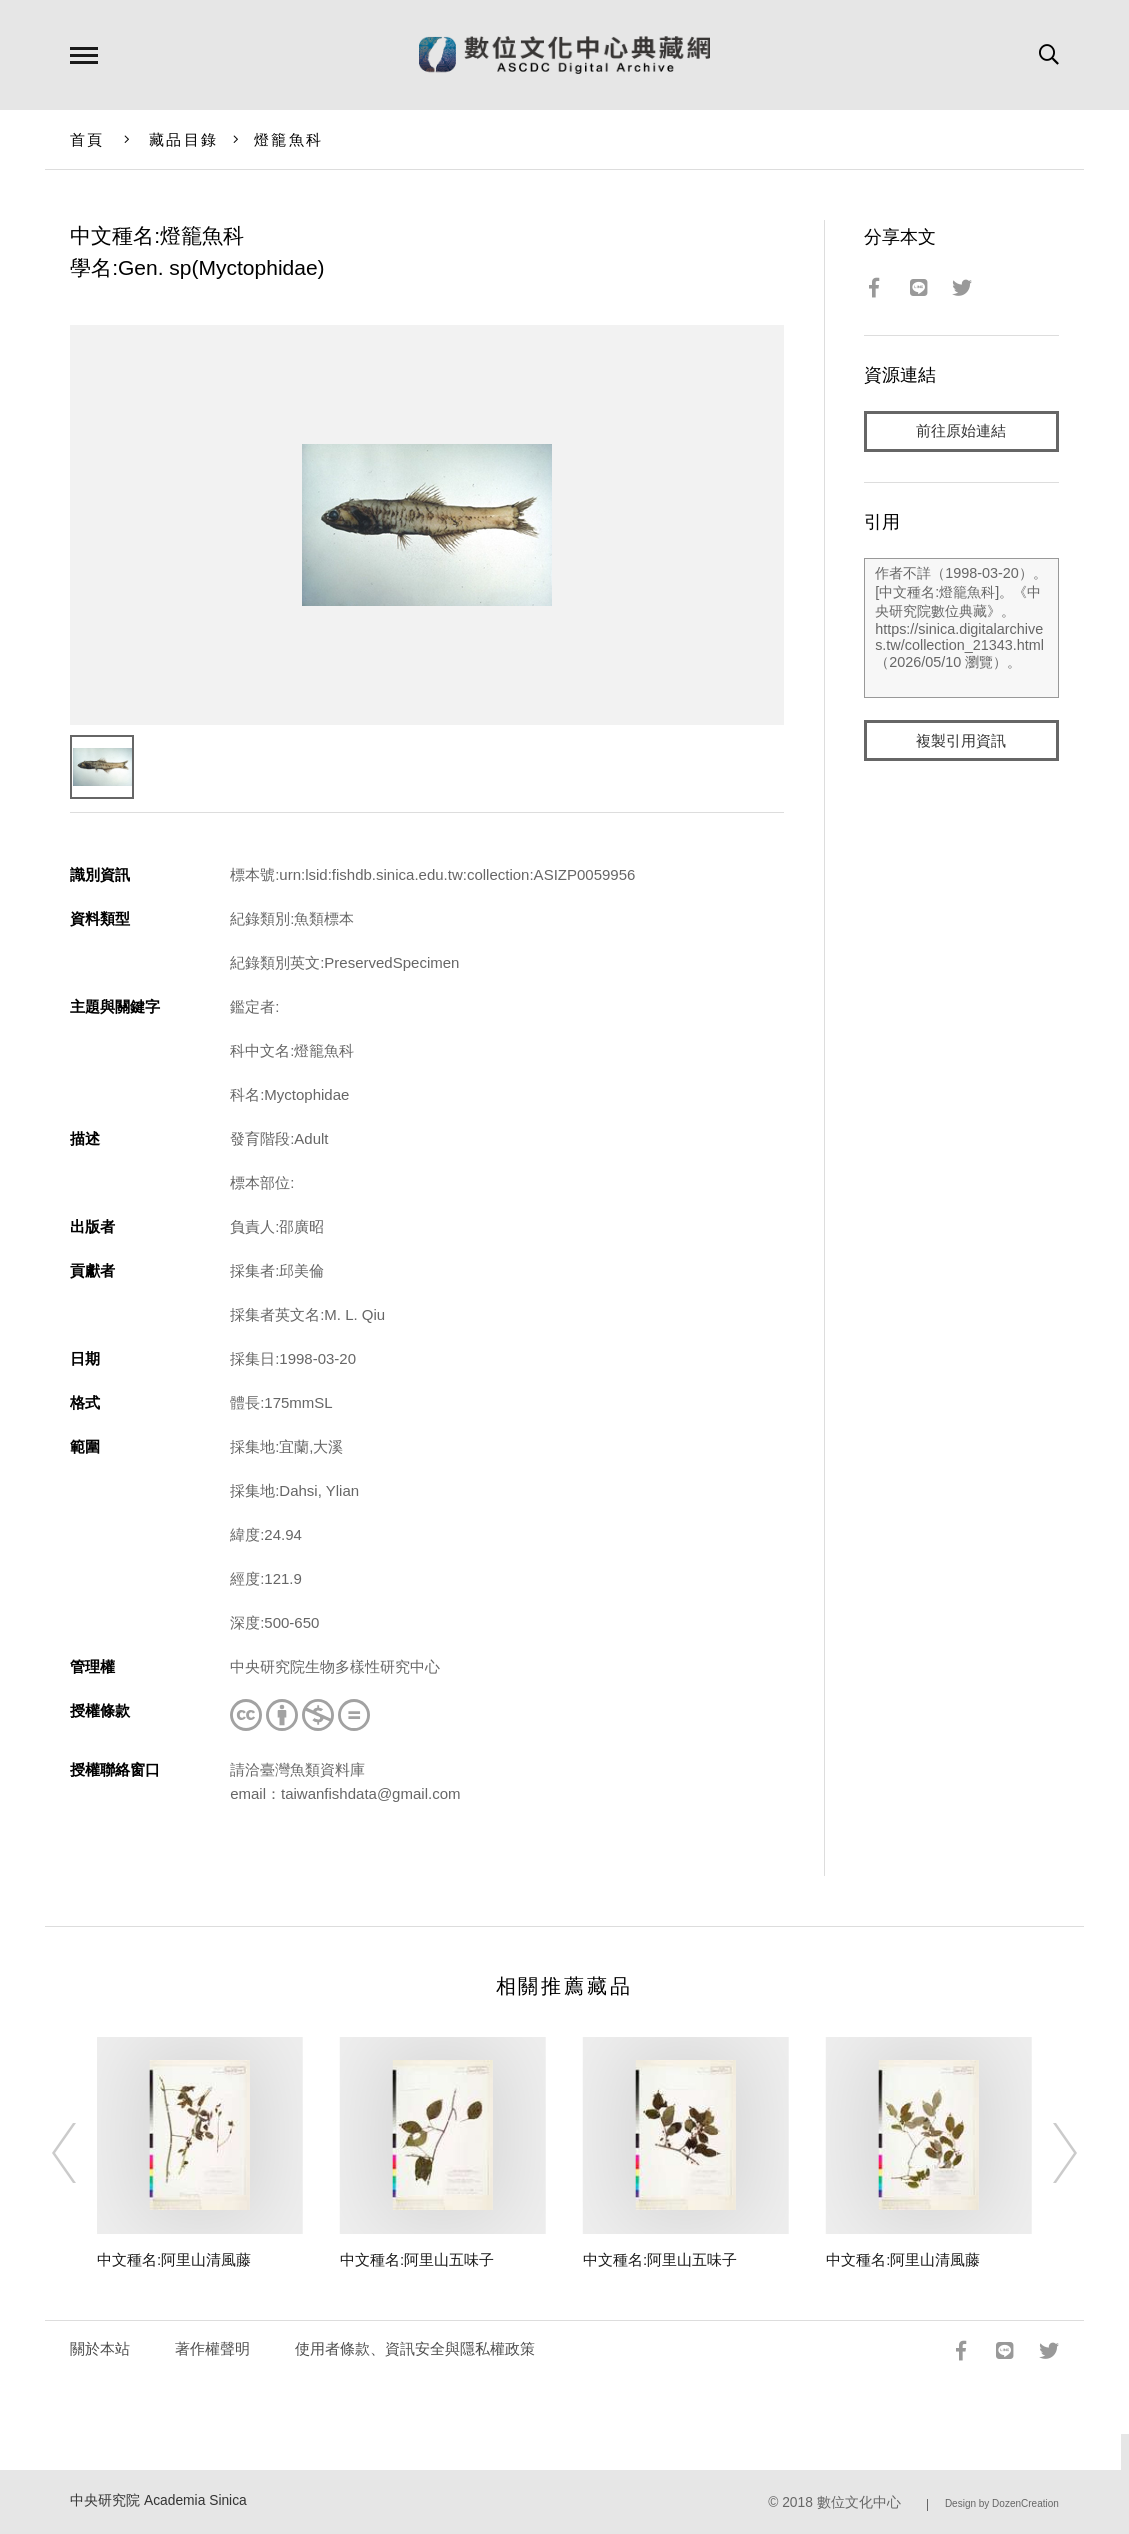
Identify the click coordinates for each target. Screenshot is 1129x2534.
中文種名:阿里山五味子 (417, 2259)
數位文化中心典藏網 (564, 55)
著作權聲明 (212, 2348)
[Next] (1047, 2153)
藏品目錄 (183, 139)
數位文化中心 (859, 2502)
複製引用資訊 (961, 741)
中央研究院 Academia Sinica (158, 2500)
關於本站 (100, 2348)
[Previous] (82, 2153)
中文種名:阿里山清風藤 (174, 2259)
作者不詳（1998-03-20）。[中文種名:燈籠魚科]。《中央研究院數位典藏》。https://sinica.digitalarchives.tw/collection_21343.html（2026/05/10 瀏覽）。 (961, 629)
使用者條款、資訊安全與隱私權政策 (415, 2348)
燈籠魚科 (288, 139)
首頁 (87, 139)
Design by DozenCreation (1002, 2503)
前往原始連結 (961, 431)
